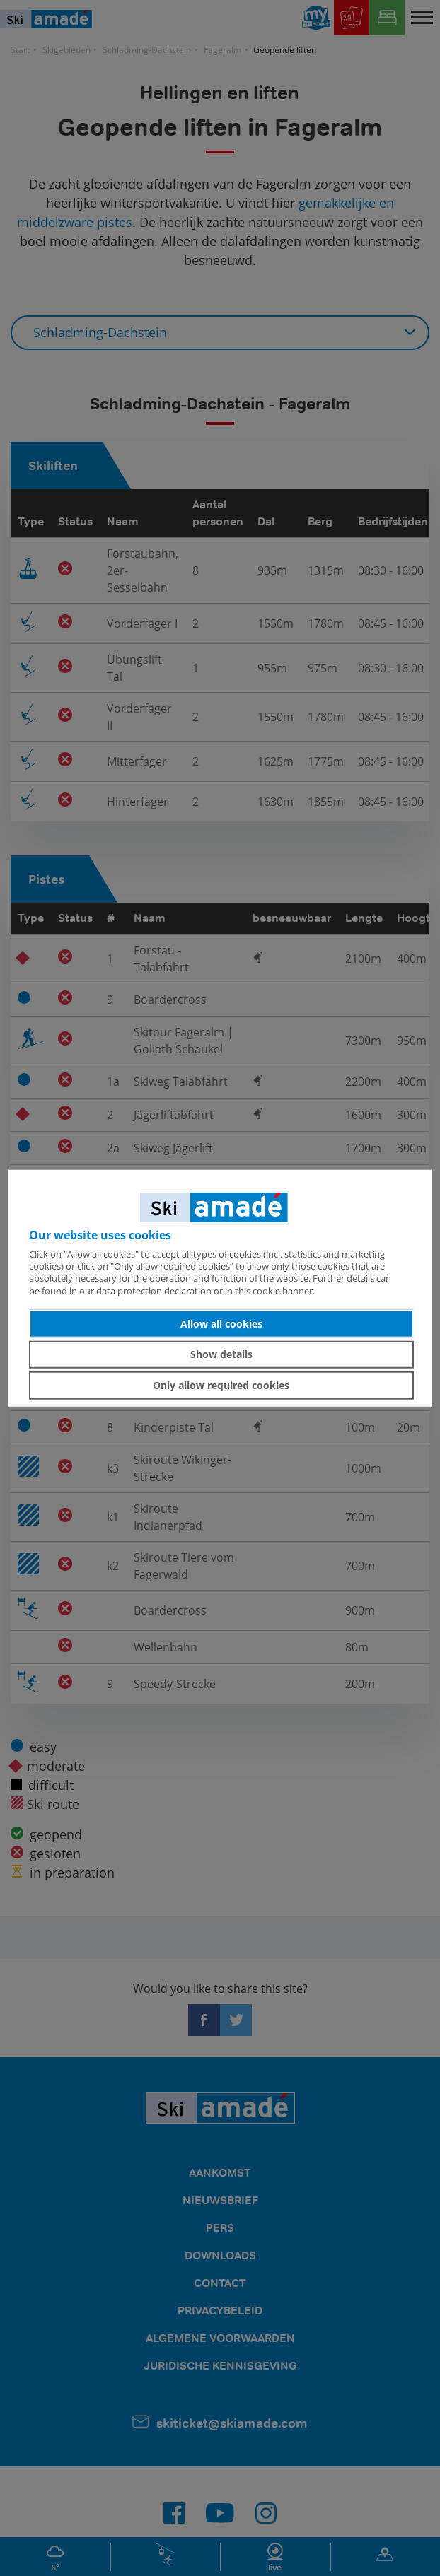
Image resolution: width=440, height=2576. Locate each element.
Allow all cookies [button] (221, 1323)
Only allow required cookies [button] (221, 1385)
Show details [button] (221, 1354)
